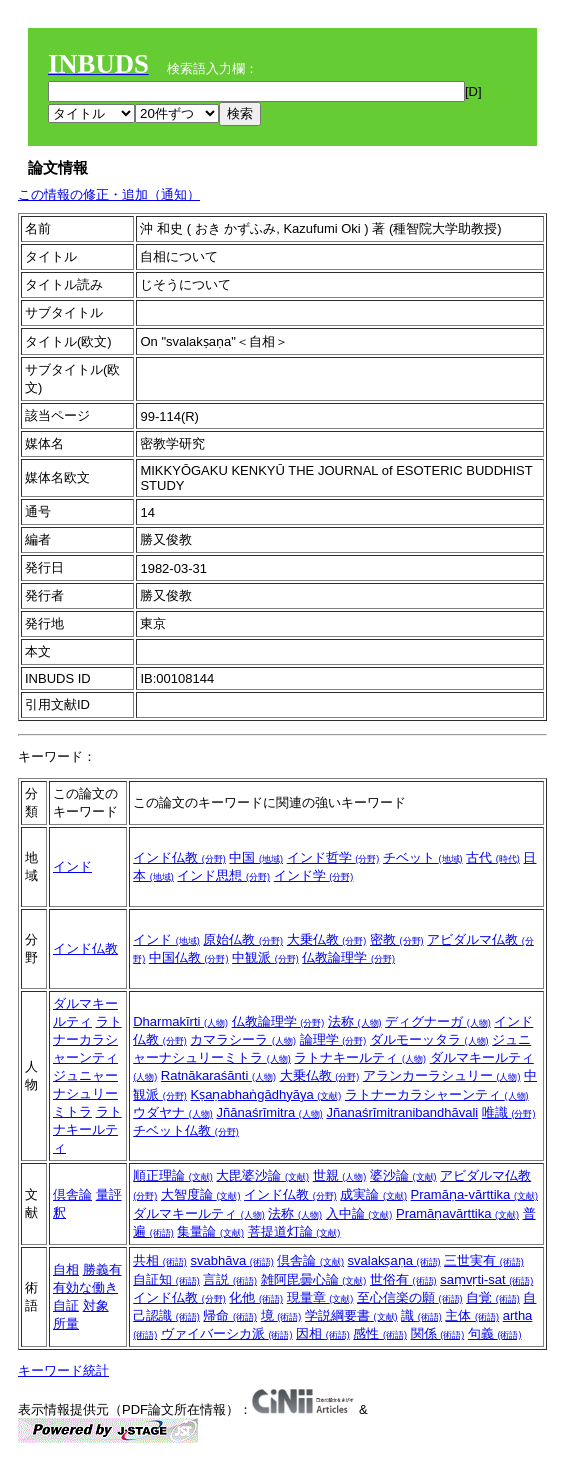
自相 (66, 1269)
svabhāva (231, 1260)
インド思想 (223, 875)
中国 (256, 857)
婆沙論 (403, 1175)
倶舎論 (72, 1194)
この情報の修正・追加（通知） (109, 194)
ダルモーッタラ (429, 1039)
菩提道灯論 (294, 1231)
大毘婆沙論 (262, 1175)
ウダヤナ (173, 1112)
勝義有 (102, 1269)
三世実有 (484, 1260)
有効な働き (85, 1287)
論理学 (333, 1039)
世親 (340, 1175)
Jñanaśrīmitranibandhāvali (402, 1112)
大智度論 (201, 1194)
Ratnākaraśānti (218, 1075)
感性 (380, 1333)
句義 (495, 1333)
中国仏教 (189, 957)
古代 (493, 857)
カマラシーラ (243, 1039)
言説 (230, 1279)
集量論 (210, 1231)
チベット (423, 857)
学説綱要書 (351, 1315)
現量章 (320, 1297)
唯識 (509, 1112)
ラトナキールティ (87, 1129)
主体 (472, 1315)
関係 (438, 1333)
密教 (397, 939)
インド (72, 866)
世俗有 (403, 1279)
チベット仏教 (186, 1130)
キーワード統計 (63, 1370)
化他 (256, 1297)
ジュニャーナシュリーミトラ (85, 1093)
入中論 (359, 1213)
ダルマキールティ (199, 1213)
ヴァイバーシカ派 (227, 1333)
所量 (66, 1323)
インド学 (314, 875)
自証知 (166, 1279)
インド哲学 (333, 857)
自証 (66, 1305)
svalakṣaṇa (394, 1260)
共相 (160, 1260)
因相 (323, 1333)
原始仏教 (243, 939)
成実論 (373, 1194)
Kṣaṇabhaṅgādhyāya (265, 1094)
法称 (355, 1021)
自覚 (493, 1297)
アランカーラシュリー (442, 1075)
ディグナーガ (438, 1021)
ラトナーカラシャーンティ (87, 1039)
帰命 (230, 1315)
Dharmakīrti (180, 1021)
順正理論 (173, 1175)
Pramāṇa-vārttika (474, 1194)
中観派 (265, 957)
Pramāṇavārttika (457, 1213)
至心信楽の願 (410, 1297)
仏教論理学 (348, 957)
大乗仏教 (327, 939)
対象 (96, 1305)
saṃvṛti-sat (486, 1279)
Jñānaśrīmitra (269, 1112)
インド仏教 (179, 857)
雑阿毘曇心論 (314, 1279)
